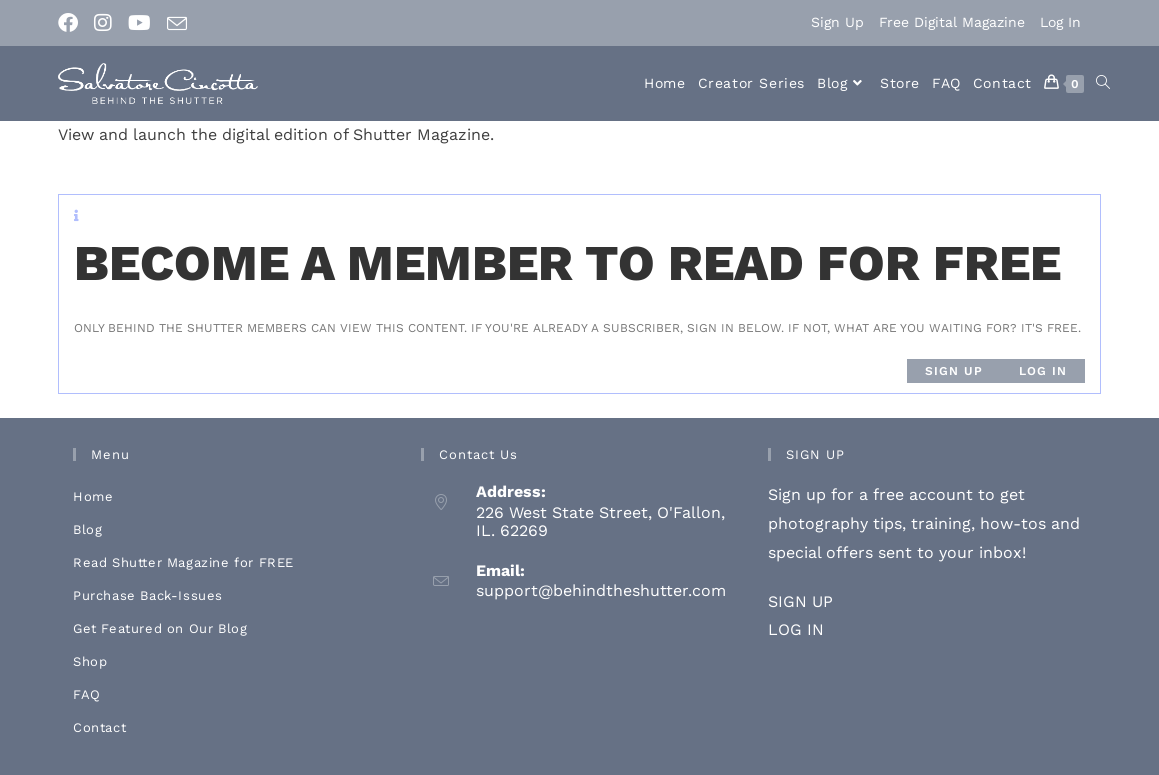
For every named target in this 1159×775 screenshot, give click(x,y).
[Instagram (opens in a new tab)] (103, 23)
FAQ (87, 694)
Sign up (954, 371)
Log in (1043, 371)
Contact (99, 727)
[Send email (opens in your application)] (177, 24)
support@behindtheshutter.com (601, 590)
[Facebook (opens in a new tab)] (72, 23)
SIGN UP (800, 601)
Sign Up (837, 22)
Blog (87, 529)
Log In (1060, 22)
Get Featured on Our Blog (160, 628)
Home (93, 496)
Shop (90, 661)
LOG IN (796, 629)
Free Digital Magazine (952, 22)
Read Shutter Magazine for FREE (183, 562)
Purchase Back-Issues (148, 595)
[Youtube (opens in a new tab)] (139, 23)
